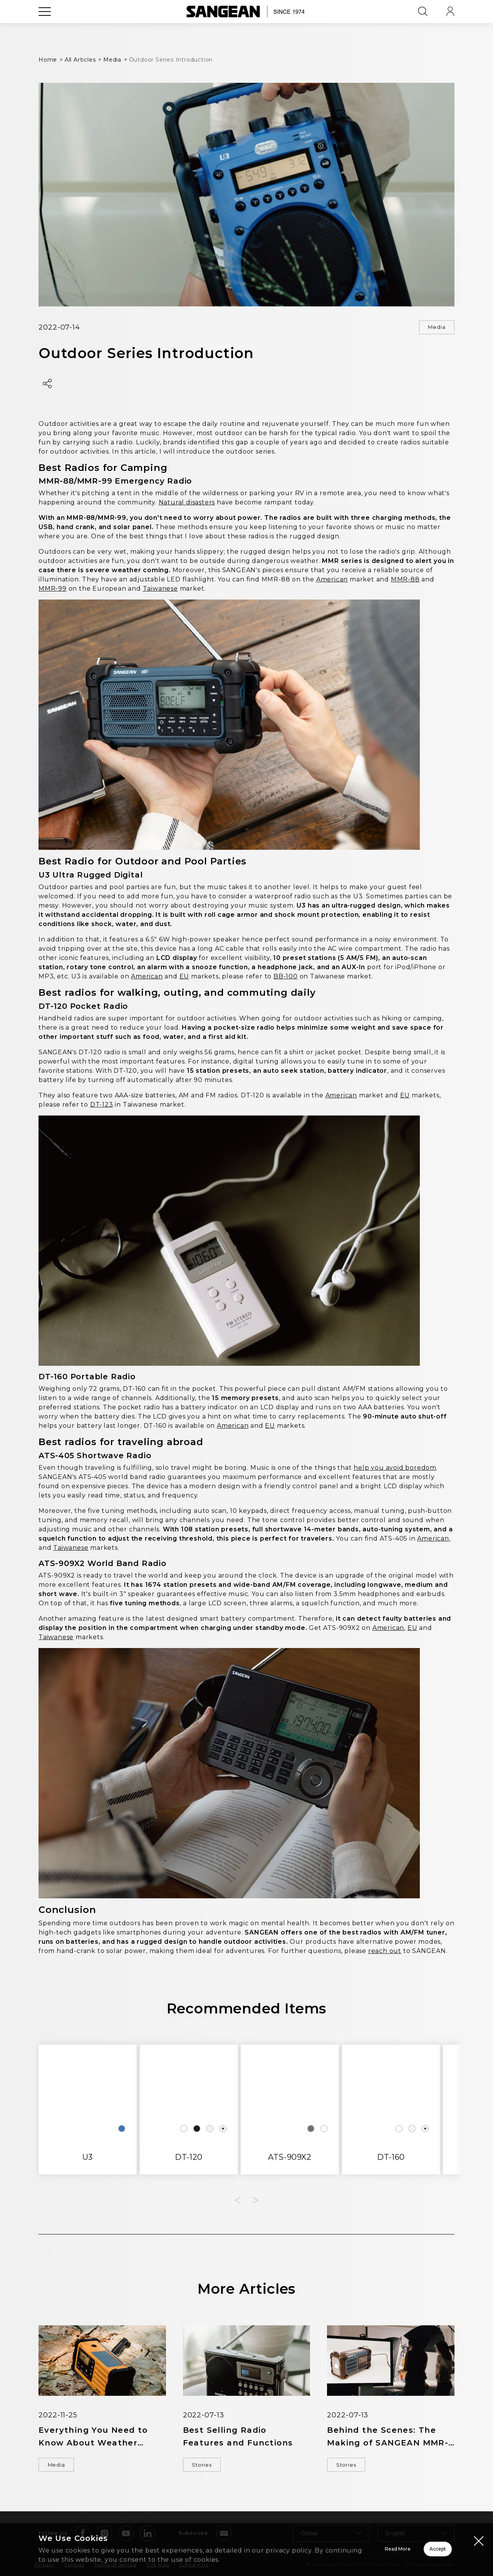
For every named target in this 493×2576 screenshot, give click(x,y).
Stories (206, 2467)
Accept (410, 2544)
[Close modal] (478, 2531)
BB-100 (285, 978)
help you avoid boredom (395, 1469)
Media (433, 328)
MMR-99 (53, 590)
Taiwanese (160, 590)
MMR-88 (405, 581)
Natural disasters (187, 504)
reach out (384, 1952)
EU (184, 978)
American (332, 581)
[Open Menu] (44, 28)
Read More (300, 2544)
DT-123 (101, 1106)
